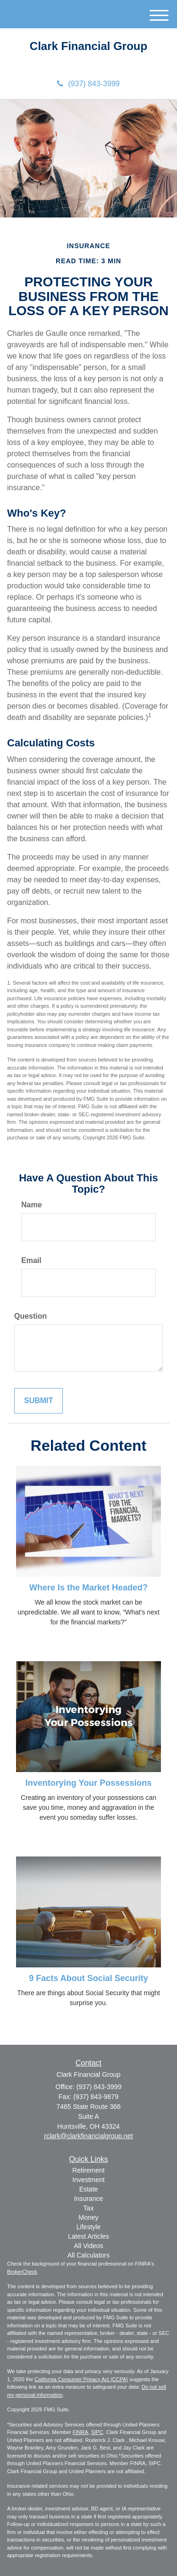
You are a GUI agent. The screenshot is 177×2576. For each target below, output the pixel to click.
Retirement (88, 2170)
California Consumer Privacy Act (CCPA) (81, 2379)
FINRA (80, 2432)
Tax (89, 2208)
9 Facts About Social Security (88, 1978)
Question (30, 1316)
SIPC (97, 2432)
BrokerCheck (22, 2272)
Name (31, 1205)
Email (31, 1260)
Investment (88, 2179)
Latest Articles (88, 2236)
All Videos (88, 2246)
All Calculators (88, 2255)
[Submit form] (38, 1401)
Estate (88, 2189)
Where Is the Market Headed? (88, 1587)
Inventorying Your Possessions (88, 1783)
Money (88, 2217)
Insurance (88, 2198)
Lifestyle (88, 2227)
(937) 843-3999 (88, 84)
